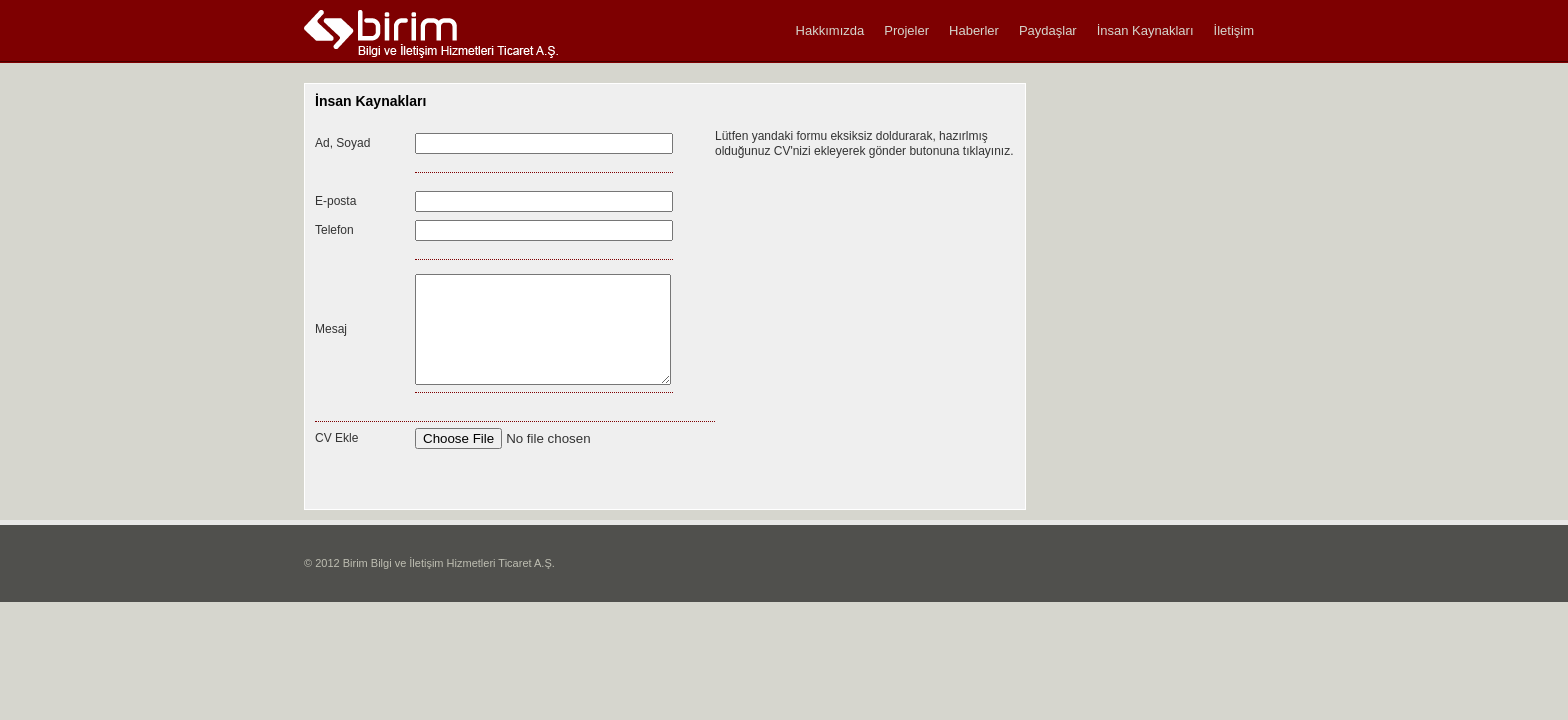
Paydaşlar (1048, 30)
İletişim (1234, 30)
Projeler (906, 30)
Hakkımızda (830, 30)
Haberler (974, 30)
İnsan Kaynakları (1145, 30)
